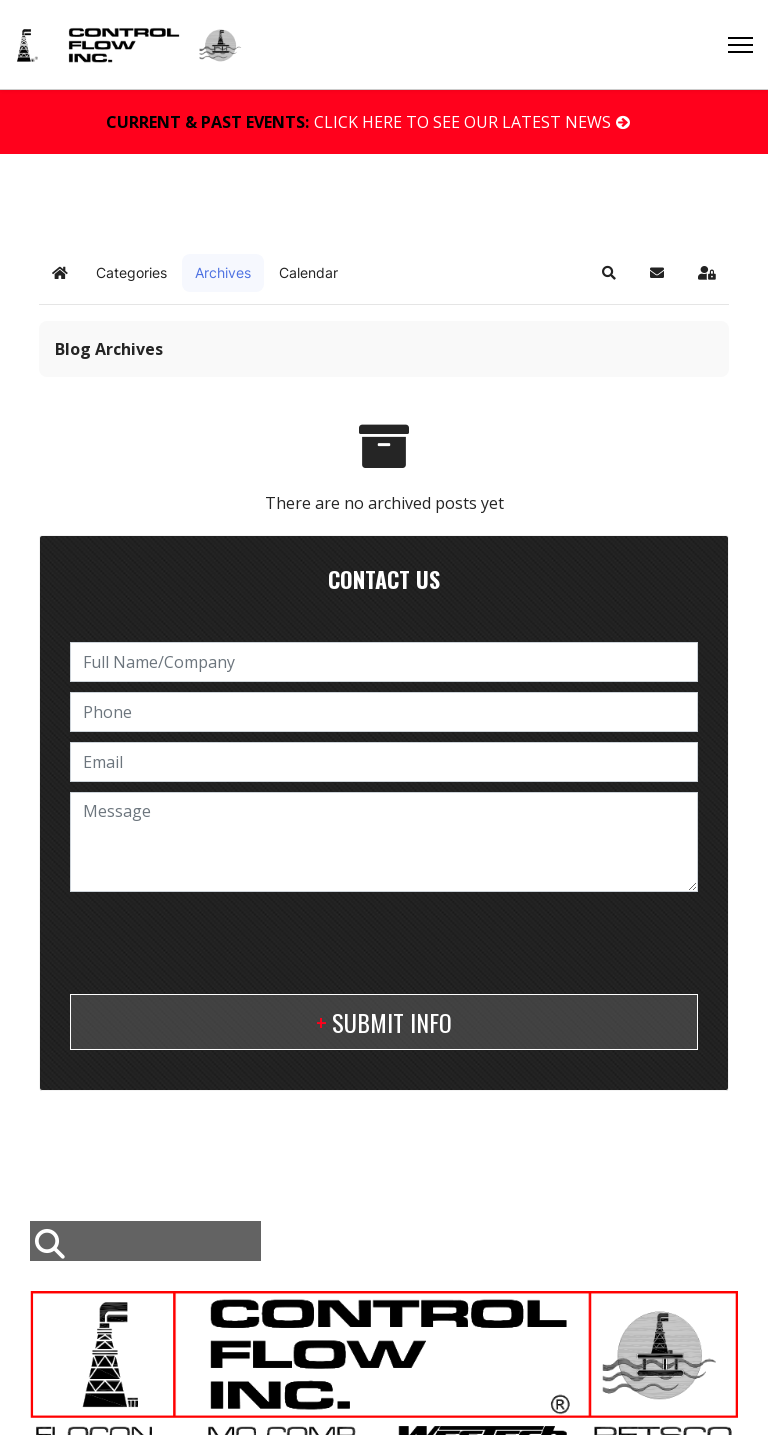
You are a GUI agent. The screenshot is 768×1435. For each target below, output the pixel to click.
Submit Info (392, 1022)
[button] (609, 273)
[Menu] (740, 45)
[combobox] (145, 1241)
